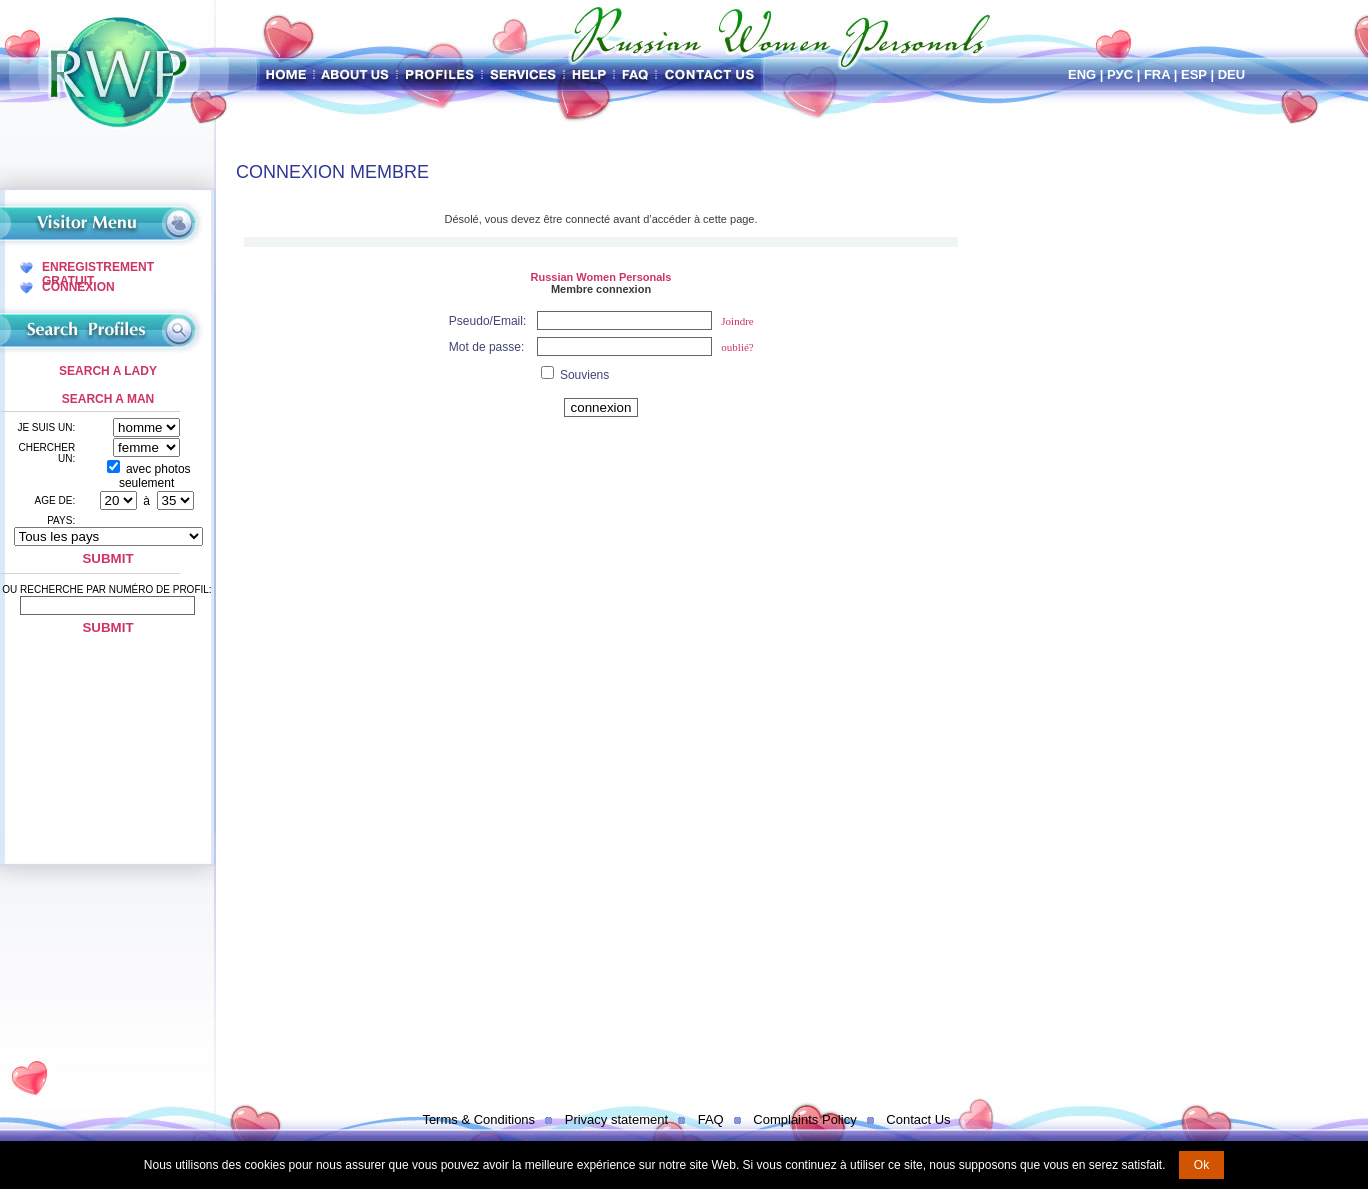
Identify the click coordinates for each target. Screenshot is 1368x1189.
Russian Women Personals (600, 277)
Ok (1201, 1165)
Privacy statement (616, 1119)
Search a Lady (108, 371)
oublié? (737, 347)
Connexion (78, 287)
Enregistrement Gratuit (98, 267)
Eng (1082, 74)
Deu (1231, 74)
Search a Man (108, 399)
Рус (1120, 74)
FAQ (711, 1119)
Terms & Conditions (478, 1119)
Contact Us (918, 1119)
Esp (1194, 74)
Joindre (737, 321)
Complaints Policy (804, 1119)
